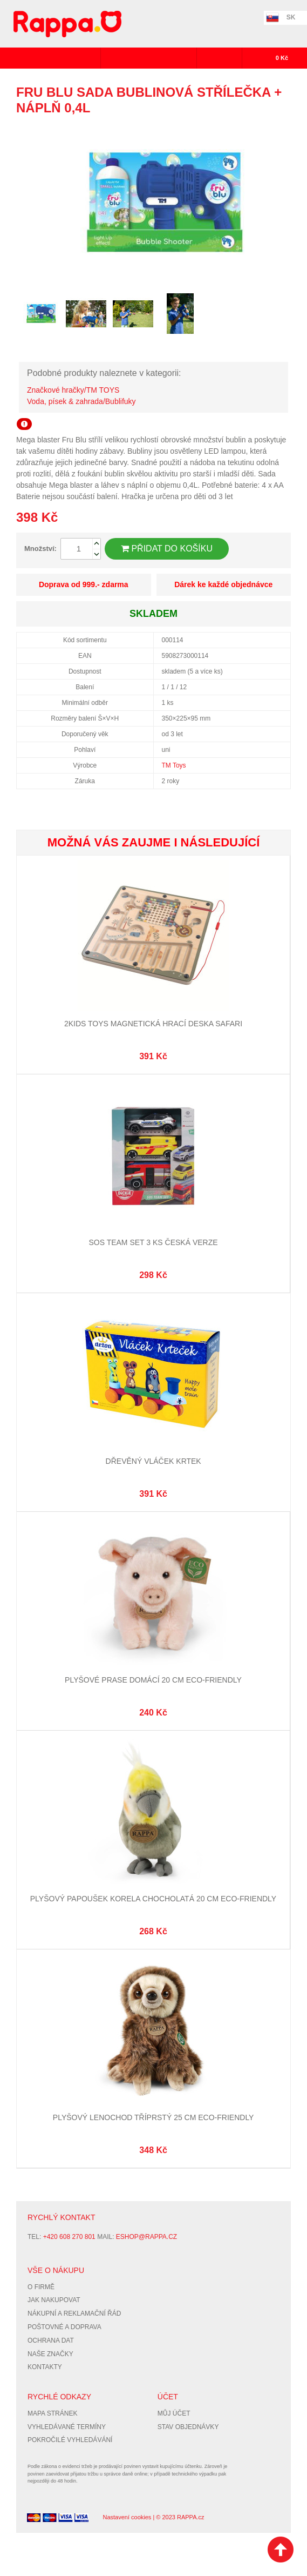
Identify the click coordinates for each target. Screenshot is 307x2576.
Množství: (40, 548)
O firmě (41, 2287)
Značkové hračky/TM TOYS (73, 390)
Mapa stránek (52, 2413)
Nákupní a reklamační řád (74, 2313)
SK (291, 17)
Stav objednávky (188, 2427)
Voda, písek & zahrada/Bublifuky (81, 401)
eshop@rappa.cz (146, 2237)
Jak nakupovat (54, 2300)
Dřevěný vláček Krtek (153, 1461)
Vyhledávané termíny (67, 2427)
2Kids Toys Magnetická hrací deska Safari (153, 1023)
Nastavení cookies (127, 2517)
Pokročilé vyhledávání (70, 2440)
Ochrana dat (51, 2340)
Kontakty (45, 2367)
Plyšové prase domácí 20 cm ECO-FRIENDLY (153, 1680)
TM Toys (174, 765)
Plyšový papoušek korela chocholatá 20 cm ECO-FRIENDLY (153, 1898)
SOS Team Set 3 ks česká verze (152, 1242)
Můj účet (174, 2413)
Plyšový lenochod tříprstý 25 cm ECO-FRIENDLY (153, 2117)
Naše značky (50, 2354)
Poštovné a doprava (64, 2327)
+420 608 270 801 (69, 2237)
